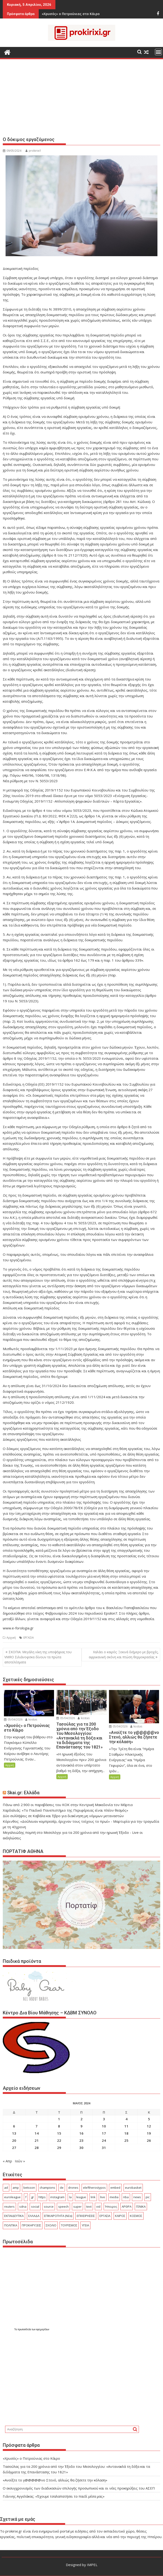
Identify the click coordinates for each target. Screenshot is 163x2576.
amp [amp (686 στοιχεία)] (16, 2187)
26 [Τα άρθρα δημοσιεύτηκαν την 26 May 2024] (149, 2140)
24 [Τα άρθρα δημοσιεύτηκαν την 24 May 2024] (104, 2140)
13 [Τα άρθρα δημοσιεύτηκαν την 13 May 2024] (14, 2133)
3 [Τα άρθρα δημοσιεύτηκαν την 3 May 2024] (104, 2119)
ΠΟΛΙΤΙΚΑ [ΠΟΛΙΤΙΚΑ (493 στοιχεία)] (10, 2225)
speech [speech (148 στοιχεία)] (63, 2206)
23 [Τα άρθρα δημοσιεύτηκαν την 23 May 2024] (81, 2140)
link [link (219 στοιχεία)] (93, 2197)
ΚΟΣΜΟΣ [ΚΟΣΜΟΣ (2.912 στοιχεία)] (136, 2216)
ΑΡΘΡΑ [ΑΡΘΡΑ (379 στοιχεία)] (126, 2206)
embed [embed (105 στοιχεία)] (115, 2187)
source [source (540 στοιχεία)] (49, 2206)
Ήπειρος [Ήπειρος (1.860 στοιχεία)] (111, 2206)
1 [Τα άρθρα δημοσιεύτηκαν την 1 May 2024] (59, 2119)
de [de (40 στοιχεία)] (62, 2187)
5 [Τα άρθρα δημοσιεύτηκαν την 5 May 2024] (149, 2119)
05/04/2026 (13, 1719)
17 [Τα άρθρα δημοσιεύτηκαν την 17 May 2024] (104, 2133)
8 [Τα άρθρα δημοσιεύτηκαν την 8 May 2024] (59, 2126)
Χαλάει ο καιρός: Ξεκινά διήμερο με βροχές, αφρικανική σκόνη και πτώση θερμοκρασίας (124, 1654)
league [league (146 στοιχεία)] (81, 2197)
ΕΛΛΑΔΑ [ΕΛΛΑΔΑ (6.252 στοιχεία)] (33, 2216)
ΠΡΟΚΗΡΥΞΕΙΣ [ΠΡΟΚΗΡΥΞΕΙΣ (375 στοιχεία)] (31, 2225)
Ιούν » (20, 2161)
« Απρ (7, 2161)
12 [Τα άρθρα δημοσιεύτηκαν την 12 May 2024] (149, 2126)
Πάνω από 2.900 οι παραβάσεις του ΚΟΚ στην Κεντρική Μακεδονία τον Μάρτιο (68, 1804)
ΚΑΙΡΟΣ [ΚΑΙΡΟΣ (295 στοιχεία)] (120, 2216)
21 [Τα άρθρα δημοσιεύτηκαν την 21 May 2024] (37, 2140)
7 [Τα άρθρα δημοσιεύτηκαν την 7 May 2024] (36, 2126)
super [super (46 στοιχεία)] (77, 2206)
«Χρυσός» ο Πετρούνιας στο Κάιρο (31, 2458)
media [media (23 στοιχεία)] (114, 2197)
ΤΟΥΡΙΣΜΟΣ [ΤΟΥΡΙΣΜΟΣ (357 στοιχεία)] (69, 2225)
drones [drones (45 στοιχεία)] (73, 2187)
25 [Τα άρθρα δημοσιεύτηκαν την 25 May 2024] (126, 2140)
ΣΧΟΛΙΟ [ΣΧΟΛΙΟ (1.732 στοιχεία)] (51, 2225)
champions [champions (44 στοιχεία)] (47, 2187)
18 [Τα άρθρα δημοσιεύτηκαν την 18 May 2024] (126, 2133)
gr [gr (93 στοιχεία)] (32, 2197)
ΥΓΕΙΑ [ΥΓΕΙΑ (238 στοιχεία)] (85, 2225)
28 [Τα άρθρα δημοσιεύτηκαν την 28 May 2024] (37, 2147)
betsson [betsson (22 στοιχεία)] (29, 2187)
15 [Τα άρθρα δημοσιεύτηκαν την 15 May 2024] (59, 2133)
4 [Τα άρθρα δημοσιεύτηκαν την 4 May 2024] (126, 2119)
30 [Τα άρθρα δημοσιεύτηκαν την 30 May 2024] (81, 2147)
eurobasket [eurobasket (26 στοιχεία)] (133, 2187)
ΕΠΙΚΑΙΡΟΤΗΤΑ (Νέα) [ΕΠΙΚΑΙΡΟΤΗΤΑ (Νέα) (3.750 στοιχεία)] (58, 2216)
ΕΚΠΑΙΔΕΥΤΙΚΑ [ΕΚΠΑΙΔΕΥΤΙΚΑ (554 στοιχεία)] (14, 2216)
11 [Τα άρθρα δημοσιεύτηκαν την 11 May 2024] (126, 2126)
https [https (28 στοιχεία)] (42, 2197)
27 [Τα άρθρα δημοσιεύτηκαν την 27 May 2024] (14, 2147)
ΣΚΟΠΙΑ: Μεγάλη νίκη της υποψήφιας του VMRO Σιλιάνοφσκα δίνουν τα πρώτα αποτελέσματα (38, 1657)
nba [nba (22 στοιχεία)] (126, 2197)
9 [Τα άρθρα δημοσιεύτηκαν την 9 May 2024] (81, 2126)
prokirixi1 (33, 151)
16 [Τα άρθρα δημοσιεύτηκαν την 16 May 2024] (81, 2133)
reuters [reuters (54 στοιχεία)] (9, 2206)
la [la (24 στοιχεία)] (70, 2197)
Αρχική (11, 1638)
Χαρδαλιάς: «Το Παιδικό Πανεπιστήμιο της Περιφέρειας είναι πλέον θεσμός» (65, 1810)
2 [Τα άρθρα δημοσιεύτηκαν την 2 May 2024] (81, 2119)
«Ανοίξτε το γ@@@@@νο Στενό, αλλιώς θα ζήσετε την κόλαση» (108, 14)
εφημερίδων (42, 2329)
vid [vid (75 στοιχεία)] (98, 2206)
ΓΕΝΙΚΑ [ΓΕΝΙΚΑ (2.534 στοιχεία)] (141, 2206)
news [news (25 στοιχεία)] (137, 2197)
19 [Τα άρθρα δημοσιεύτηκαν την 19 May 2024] (149, 2133)
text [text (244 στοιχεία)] (89, 2206)
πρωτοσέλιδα (25, 2329)
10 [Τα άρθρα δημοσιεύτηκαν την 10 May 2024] (104, 2126)
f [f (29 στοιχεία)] (25, 2197)
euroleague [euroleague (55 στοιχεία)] (12, 2197)
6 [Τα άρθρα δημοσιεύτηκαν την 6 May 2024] (14, 2126)
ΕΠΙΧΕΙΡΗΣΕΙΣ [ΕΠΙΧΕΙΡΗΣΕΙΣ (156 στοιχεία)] (86, 2216)
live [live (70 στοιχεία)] (102, 2197)
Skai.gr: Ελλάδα (23, 1792)
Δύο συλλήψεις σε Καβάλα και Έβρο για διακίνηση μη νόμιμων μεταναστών (63, 1815)
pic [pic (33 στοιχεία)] (148, 2197)
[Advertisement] (81, 99)
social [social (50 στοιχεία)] (35, 2206)
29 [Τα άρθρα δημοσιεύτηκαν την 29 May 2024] (59, 2147)
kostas (31, 1719)
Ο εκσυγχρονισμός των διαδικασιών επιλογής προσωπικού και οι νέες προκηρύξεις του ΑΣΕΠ (79, 2488)
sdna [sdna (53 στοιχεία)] (22, 2206)
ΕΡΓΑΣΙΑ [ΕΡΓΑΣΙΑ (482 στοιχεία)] (104, 2216)
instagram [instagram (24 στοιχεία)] (57, 2197)
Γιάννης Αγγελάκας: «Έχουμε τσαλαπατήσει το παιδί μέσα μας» (54, 2496)
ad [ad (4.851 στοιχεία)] (6, 2187)
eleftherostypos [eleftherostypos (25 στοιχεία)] (94, 2187)
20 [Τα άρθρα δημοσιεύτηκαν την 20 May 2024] (14, 2140)
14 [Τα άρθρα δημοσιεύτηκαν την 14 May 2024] (37, 2133)
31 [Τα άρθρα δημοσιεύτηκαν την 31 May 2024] (104, 2147)
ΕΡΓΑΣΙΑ (28, 1638)
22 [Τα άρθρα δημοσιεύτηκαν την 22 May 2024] (59, 2140)
